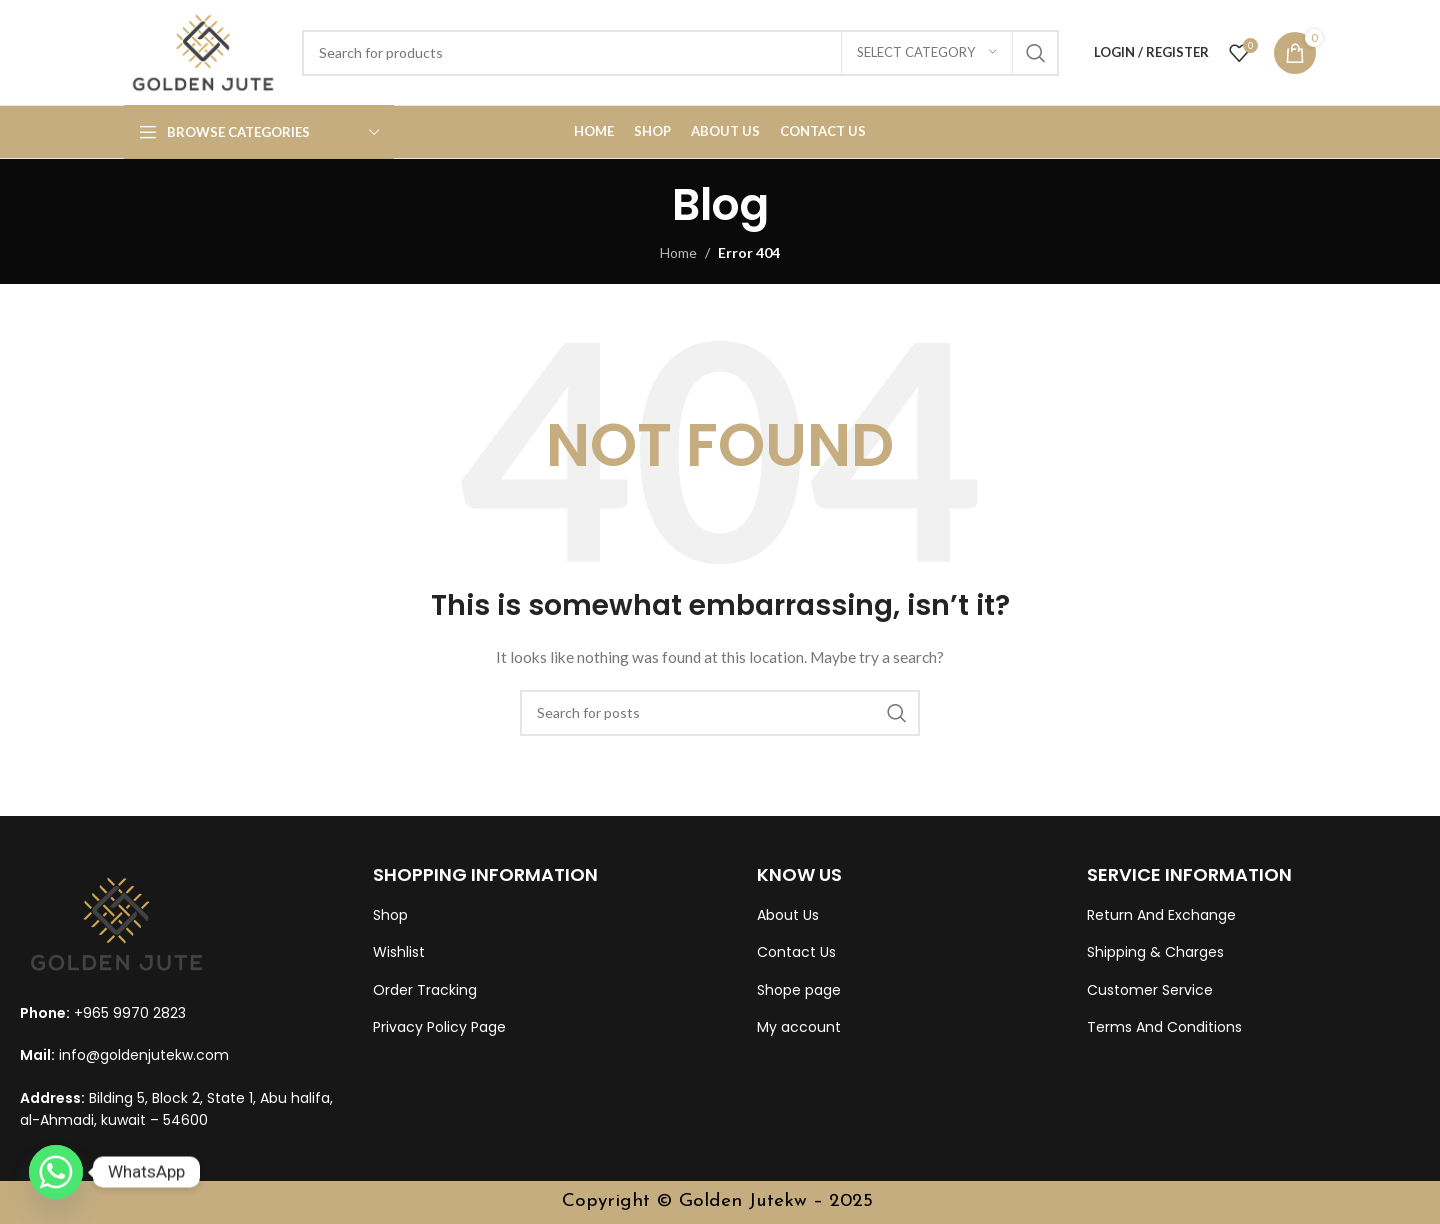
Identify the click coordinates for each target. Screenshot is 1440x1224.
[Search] (680, 53)
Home (678, 252)
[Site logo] (203, 50)
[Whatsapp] (56, 1172)
